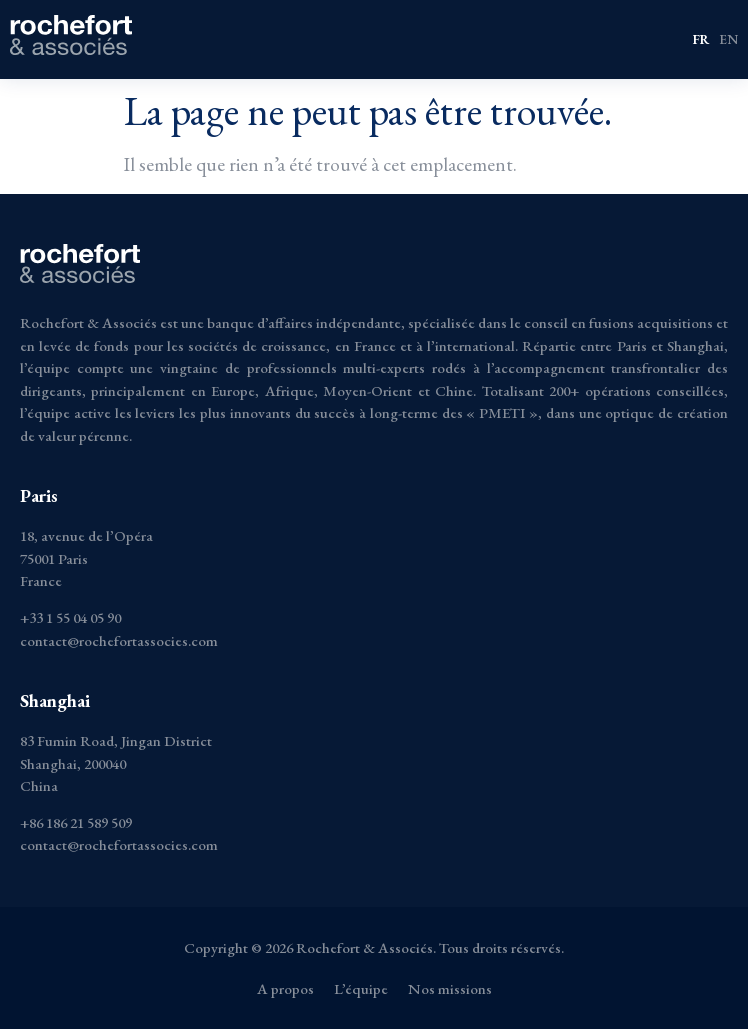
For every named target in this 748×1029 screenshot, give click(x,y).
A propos (285, 988)
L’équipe (361, 988)
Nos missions (450, 988)
